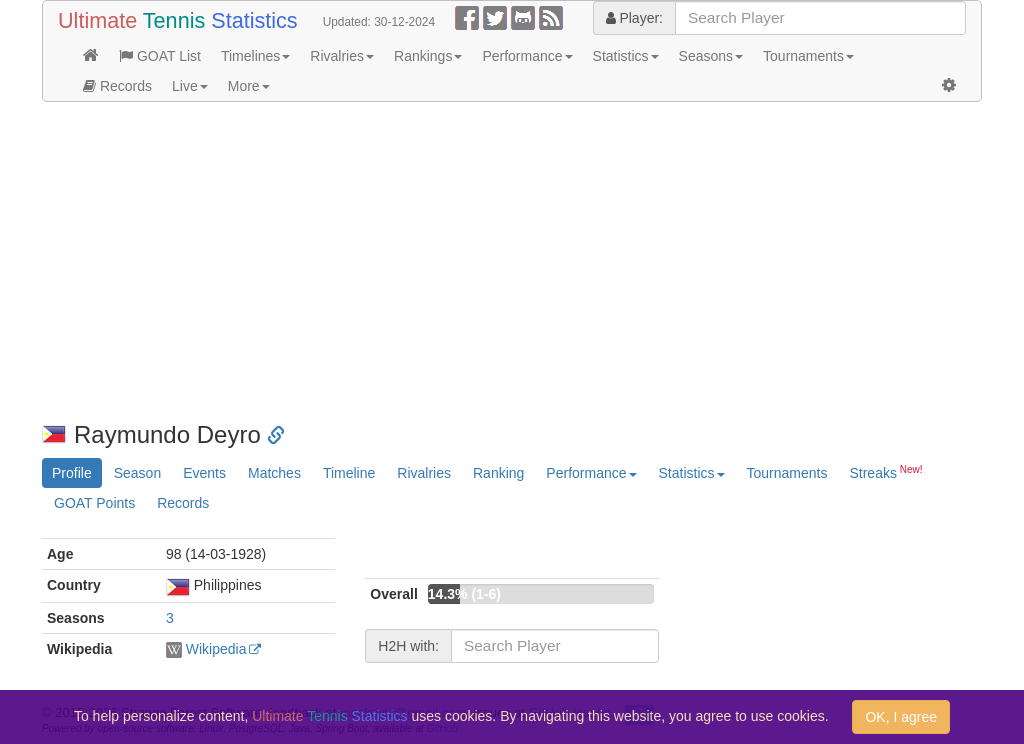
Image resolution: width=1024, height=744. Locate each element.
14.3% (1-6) (464, 594)
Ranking (498, 473)
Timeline (349, 473)
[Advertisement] (512, 262)
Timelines (255, 56)
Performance (527, 56)
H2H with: (408, 646)
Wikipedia (216, 649)
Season (137, 473)
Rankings (428, 56)
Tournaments (808, 56)
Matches (274, 473)
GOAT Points (94, 503)
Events (204, 473)
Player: (634, 18)
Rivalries (342, 56)
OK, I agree (901, 717)
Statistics (626, 56)
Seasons (711, 56)
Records (117, 86)
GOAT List (160, 56)
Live (190, 86)
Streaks (885, 472)
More (249, 86)
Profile (72, 473)
